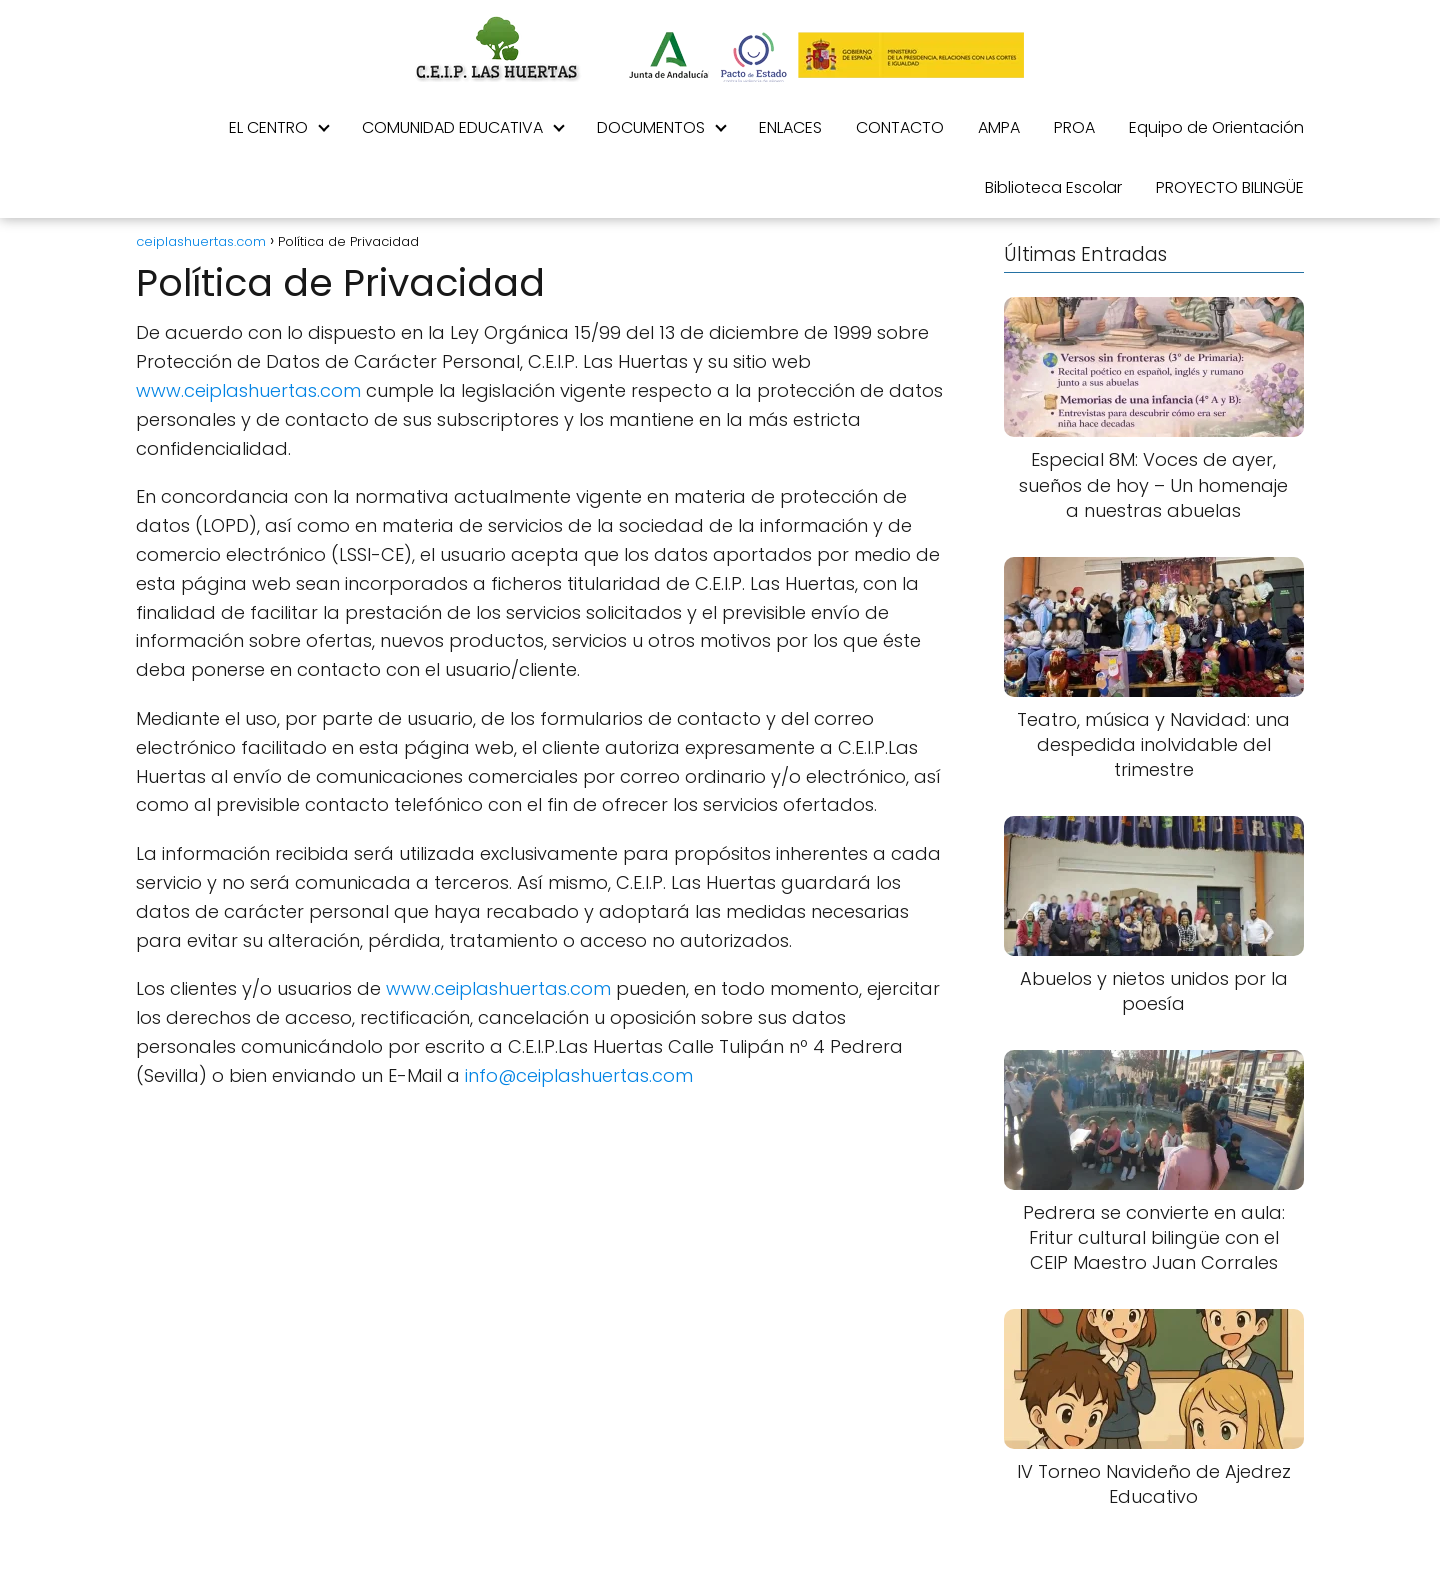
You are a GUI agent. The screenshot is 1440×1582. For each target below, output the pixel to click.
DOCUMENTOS (651, 127)
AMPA (999, 127)
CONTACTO (900, 127)
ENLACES (790, 127)
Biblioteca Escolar (1053, 187)
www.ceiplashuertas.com (248, 390)
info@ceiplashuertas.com (579, 1075)
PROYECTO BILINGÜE (1230, 187)
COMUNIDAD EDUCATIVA (452, 127)
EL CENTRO (268, 127)
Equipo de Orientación (1216, 127)
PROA (1074, 127)
